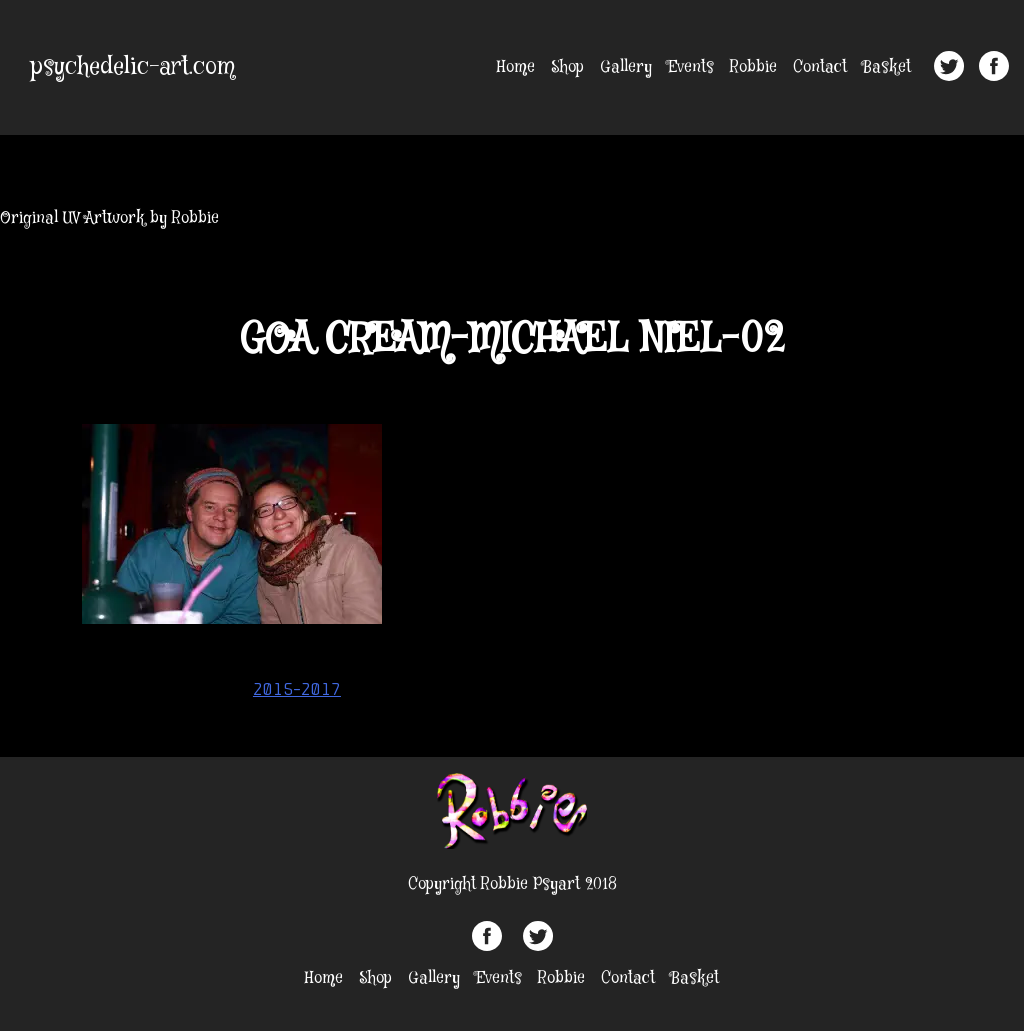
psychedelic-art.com (133, 67)
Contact (820, 67)
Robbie (753, 67)
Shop (567, 67)
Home (516, 67)
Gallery (626, 67)
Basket (887, 67)
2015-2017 (297, 689)
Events (691, 67)
